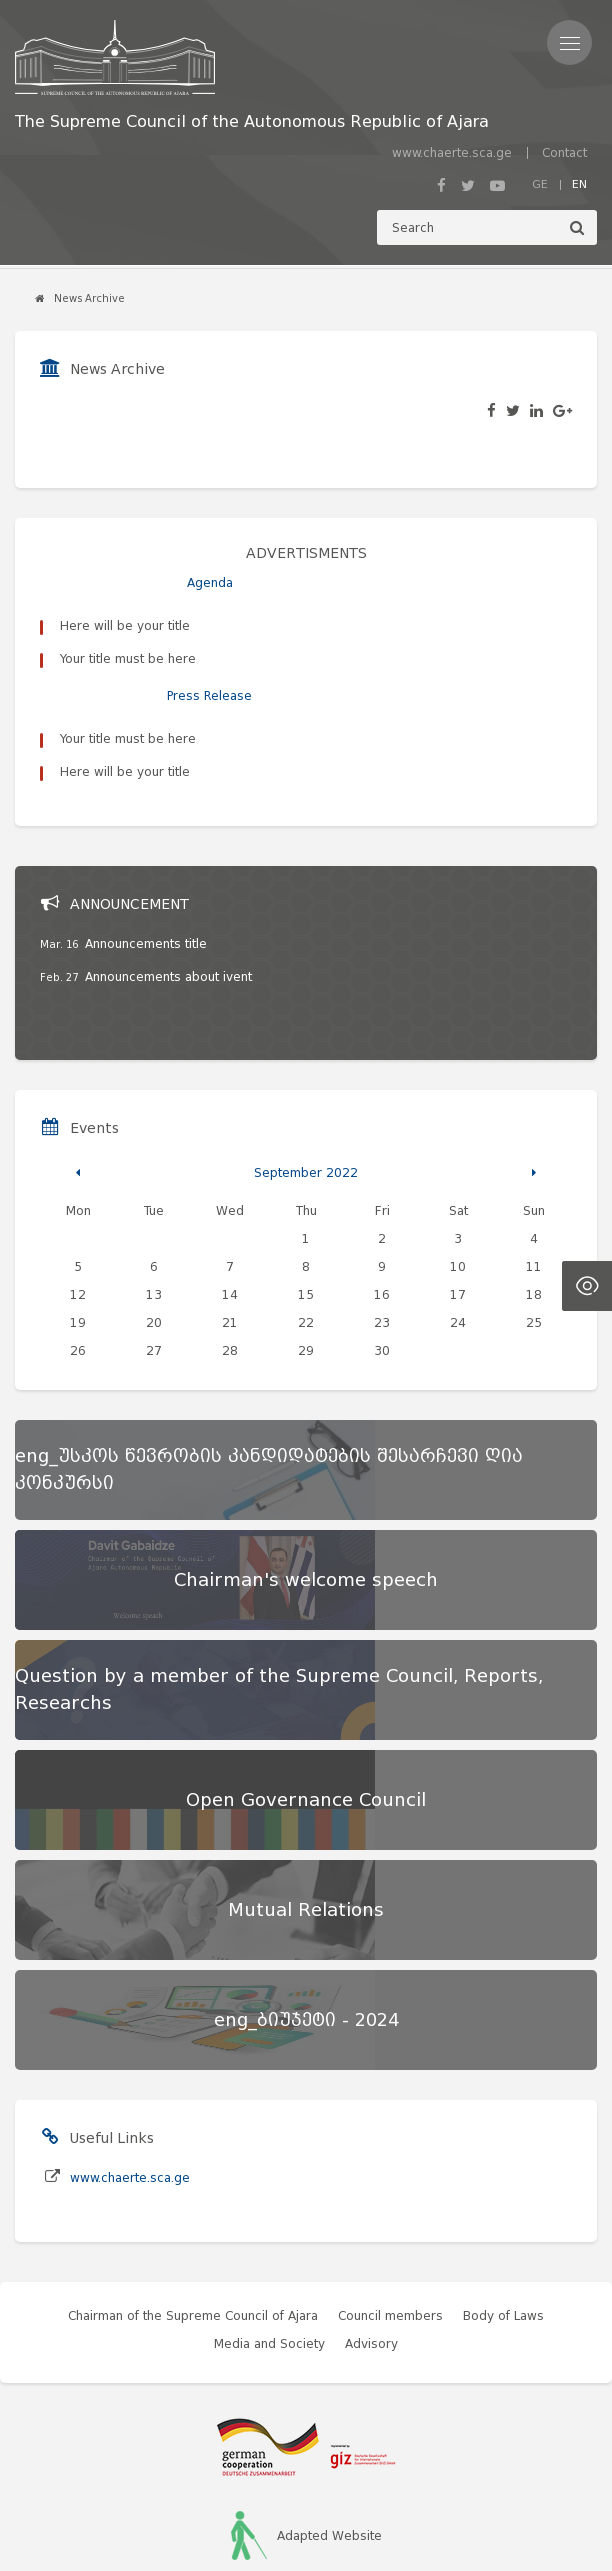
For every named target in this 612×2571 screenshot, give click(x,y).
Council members (390, 2197)
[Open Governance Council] (306, 1682)
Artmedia (342, 2521)
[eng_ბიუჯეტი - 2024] (306, 1902)
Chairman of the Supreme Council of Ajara (193, 2197)
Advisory (371, 2225)
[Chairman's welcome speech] (306, 1462)
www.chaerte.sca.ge (452, 152)
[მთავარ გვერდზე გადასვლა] (252, 57)
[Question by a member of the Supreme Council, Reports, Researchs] (306, 1572)
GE (540, 184)
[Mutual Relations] (306, 1792)
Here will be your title (125, 625)
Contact (564, 152)
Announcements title (146, 825)
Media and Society (269, 2225)
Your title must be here (128, 658)
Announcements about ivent (168, 858)
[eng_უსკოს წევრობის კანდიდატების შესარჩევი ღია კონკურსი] (306, 1352)
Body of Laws (503, 2197)
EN (579, 184)
